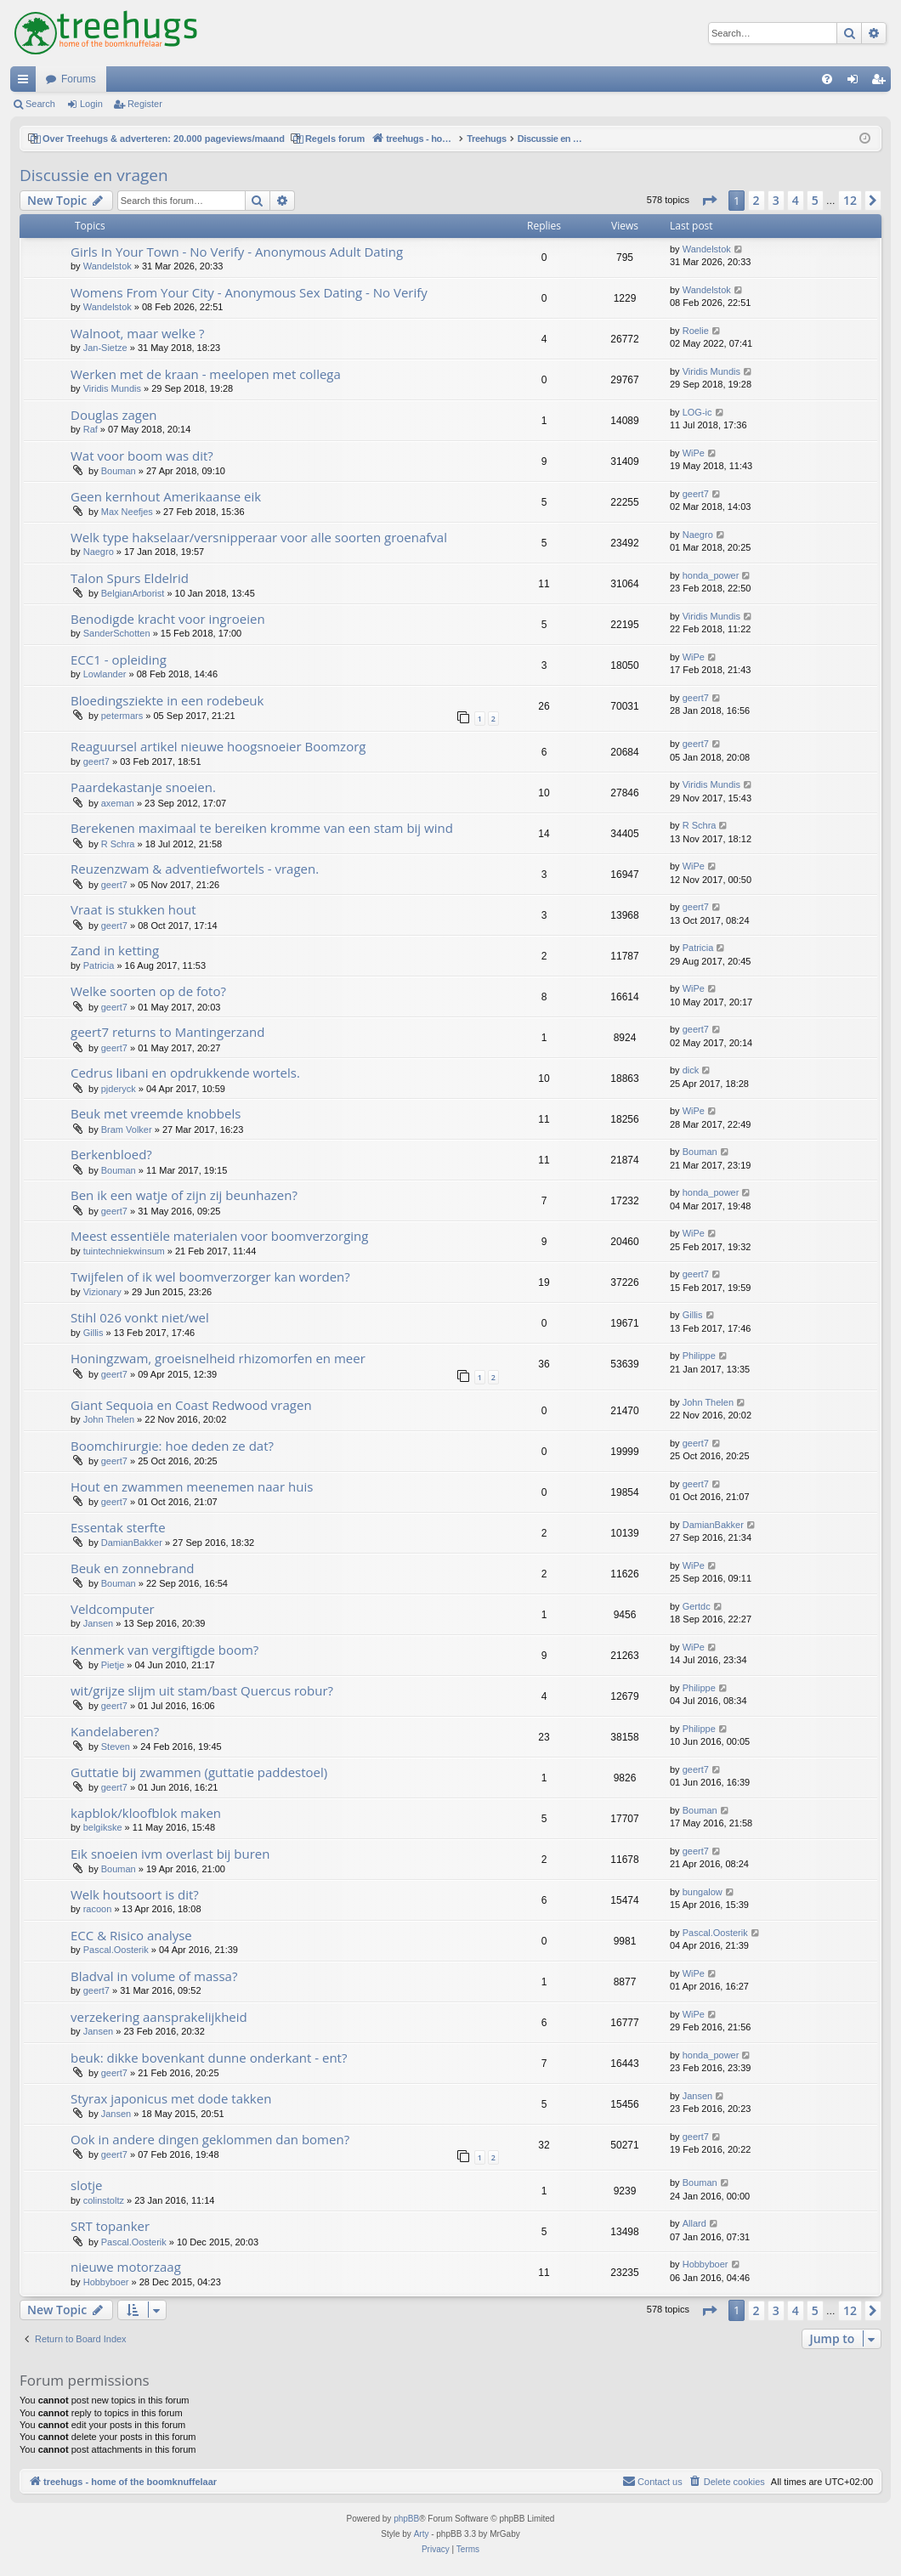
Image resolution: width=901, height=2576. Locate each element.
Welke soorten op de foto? (148, 990)
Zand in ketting (115, 950)
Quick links (26, 82)
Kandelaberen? (115, 1731)
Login (91, 104)
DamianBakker (131, 1542)
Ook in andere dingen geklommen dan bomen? (210, 2139)
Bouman (118, 471)
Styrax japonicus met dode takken (171, 2098)
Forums (78, 79)
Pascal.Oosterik (116, 1950)
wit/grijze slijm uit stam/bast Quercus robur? (202, 1690)
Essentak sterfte (118, 1527)
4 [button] (795, 200)
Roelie (696, 331)
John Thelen (108, 1419)
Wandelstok (107, 266)
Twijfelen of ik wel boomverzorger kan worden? (210, 1276)
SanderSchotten (116, 633)
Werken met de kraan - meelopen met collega (206, 373)
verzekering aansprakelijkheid (159, 2016)
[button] (709, 200)
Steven (115, 1746)
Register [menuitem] (882, 82)
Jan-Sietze (105, 348)
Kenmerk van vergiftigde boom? (164, 1649)
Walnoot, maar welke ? (137, 333)
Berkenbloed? (111, 1154)
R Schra (118, 844)
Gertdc (697, 1606)
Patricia (99, 965)
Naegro (98, 551)
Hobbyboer (106, 2282)
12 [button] (850, 200)
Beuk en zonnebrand (133, 1568)
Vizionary (102, 1292)
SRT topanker (110, 2225)
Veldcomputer (113, 1608)
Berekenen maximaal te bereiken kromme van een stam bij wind (262, 827)
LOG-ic (697, 412)
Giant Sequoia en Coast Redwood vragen (191, 1404)
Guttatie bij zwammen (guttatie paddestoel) (199, 1772)
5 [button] (815, 200)
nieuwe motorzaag (126, 2266)
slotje (87, 2185)
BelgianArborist (133, 593)
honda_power (711, 575)
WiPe (694, 453)
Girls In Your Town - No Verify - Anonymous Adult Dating (237, 251)
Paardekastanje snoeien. (143, 786)
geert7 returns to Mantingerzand (167, 1031)
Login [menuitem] (856, 82)
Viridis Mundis (112, 388)
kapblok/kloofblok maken (146, 1812)
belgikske (102, 1827)
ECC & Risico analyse (131, 1935)
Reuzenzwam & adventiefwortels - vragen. (195, 868)
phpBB (406, 2518)
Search (40, 104)
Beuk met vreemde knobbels (156, 1113)
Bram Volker (126, 1129)
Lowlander (105, 674)
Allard (694, 2223)
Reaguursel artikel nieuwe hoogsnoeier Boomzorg (218, 746)
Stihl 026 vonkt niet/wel (140, 1317)
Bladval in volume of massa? (154, 1975)
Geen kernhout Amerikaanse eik (166, 496)
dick (691, 1070)
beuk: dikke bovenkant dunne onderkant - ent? (209, 2057)
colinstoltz (103, 2200)
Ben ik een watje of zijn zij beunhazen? (184, 1194)
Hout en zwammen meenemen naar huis (192, 1486)
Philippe (699, 1355)
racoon (97, 1909)
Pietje (113, 1665)
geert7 (696, 494)
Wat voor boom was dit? (142, 455)
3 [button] (776, 200)
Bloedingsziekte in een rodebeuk (167, 700)
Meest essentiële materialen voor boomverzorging (219, 1235)
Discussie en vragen (94, 175)
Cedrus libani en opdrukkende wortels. (185, 1072)
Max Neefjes (127, 512)
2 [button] (756, 200)
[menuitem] (827, 79)
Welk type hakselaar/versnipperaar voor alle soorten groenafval (259, 537)
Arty (421, 2534)
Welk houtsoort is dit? (135, 1894)
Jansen (98, 1623)
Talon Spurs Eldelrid (130, 577)
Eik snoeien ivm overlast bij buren (170, 1853)
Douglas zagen (114, 414)
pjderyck (118, 1089)
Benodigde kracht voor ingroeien (168, 618)
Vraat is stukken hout (133, 909)
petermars (122, 716)
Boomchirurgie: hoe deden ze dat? (172, 1445)
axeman (117, 803)
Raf (90, 429)
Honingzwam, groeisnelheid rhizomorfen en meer (218, 1358)
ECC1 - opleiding (119, 659)
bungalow (702, 1892)
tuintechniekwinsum (124, 1251)
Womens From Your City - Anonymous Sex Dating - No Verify (249, 292)
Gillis (93, 1333)
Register (145, 104)
